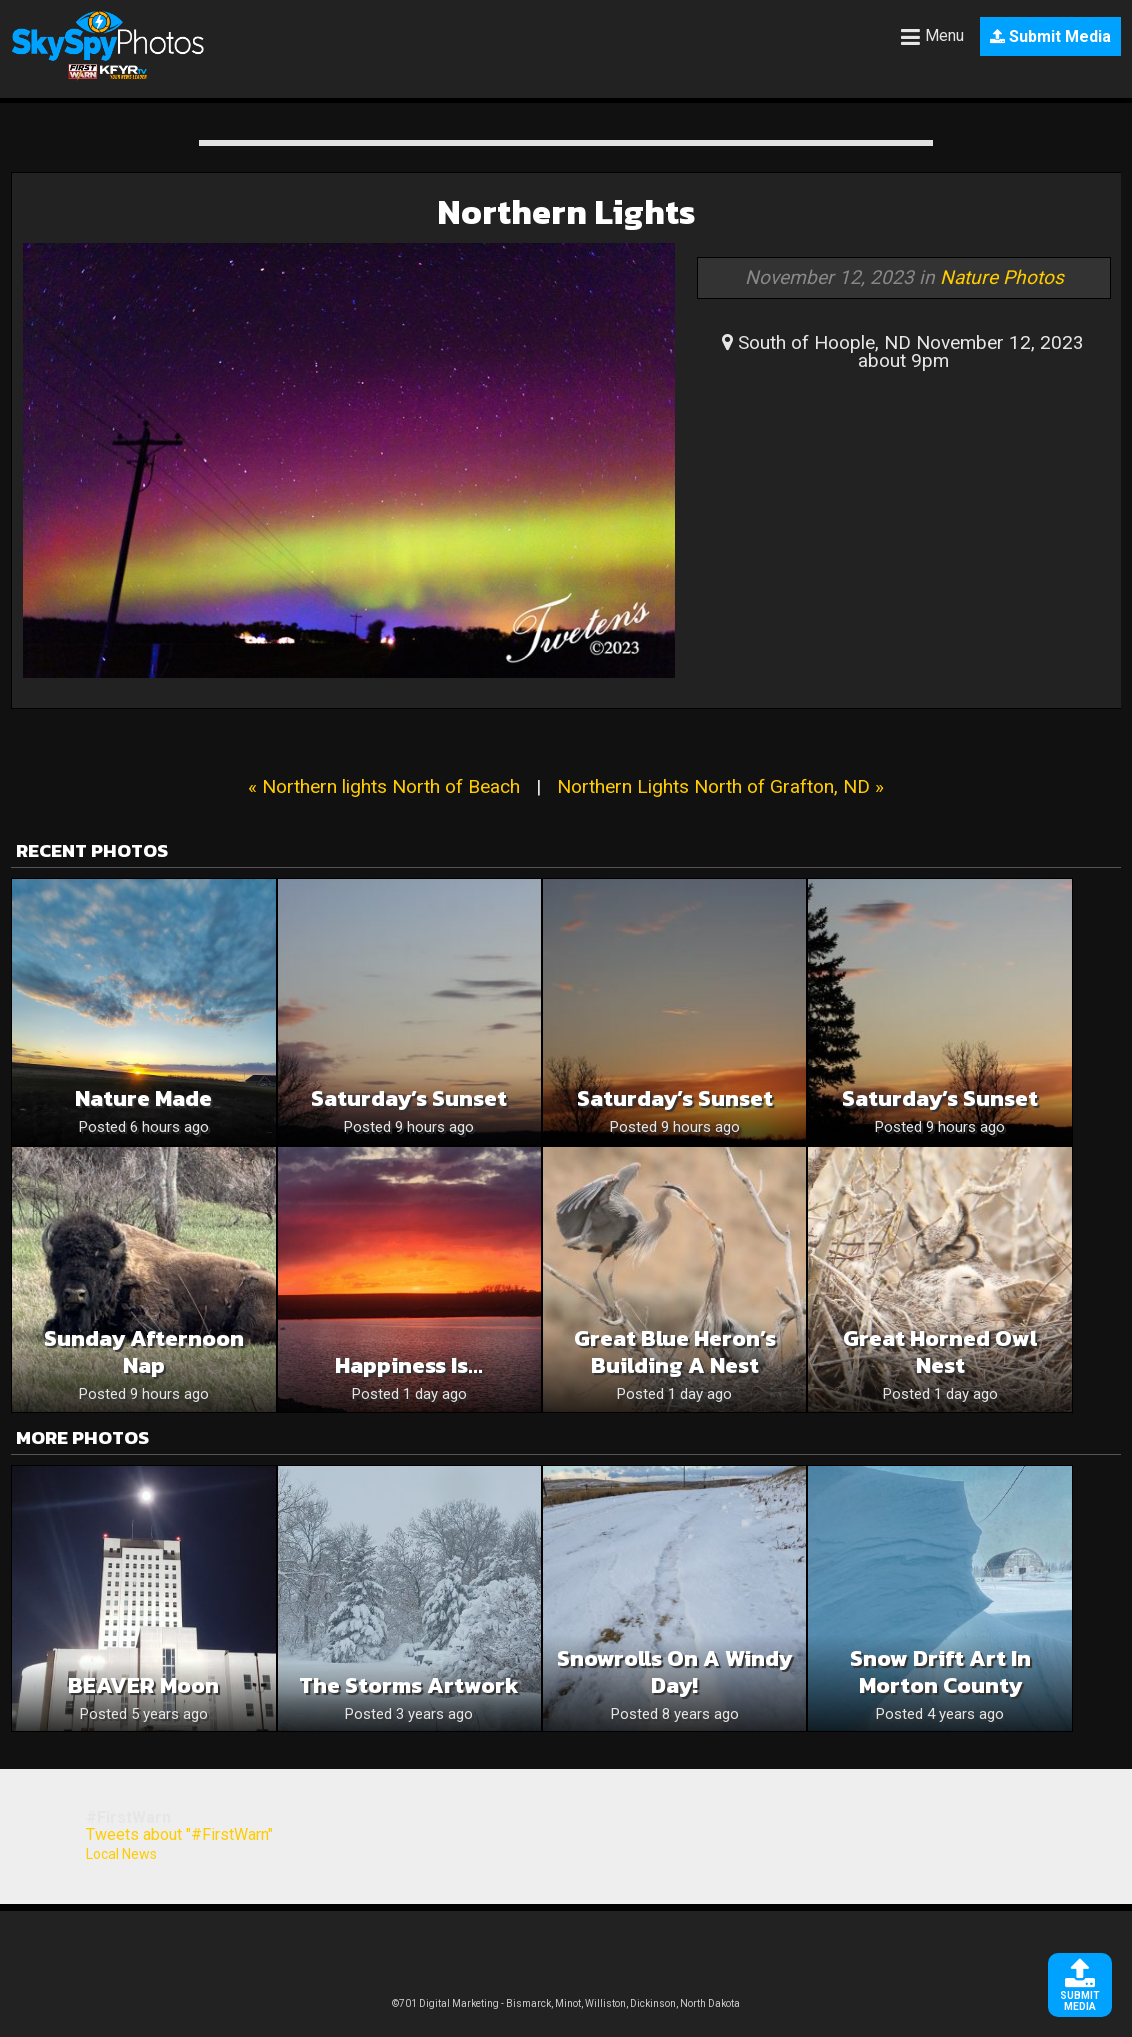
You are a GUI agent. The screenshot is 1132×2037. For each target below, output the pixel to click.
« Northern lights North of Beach (384, 786)
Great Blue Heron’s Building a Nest (675, 1352)
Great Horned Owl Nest (940, 1352)
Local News (121, 1854)
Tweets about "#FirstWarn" (179, 1834)
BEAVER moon (143, 1685)
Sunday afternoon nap (144, 1352)
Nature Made (143, 1098)
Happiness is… (409, 1365)
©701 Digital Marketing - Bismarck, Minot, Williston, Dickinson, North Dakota (566, 2003)
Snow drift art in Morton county (940, 1672)
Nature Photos (1002, 277)
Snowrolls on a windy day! (674, 1672)
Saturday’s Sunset (409, 1098)
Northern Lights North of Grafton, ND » (720, 786)
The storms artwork (409, 1685)
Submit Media (1050, 36)
